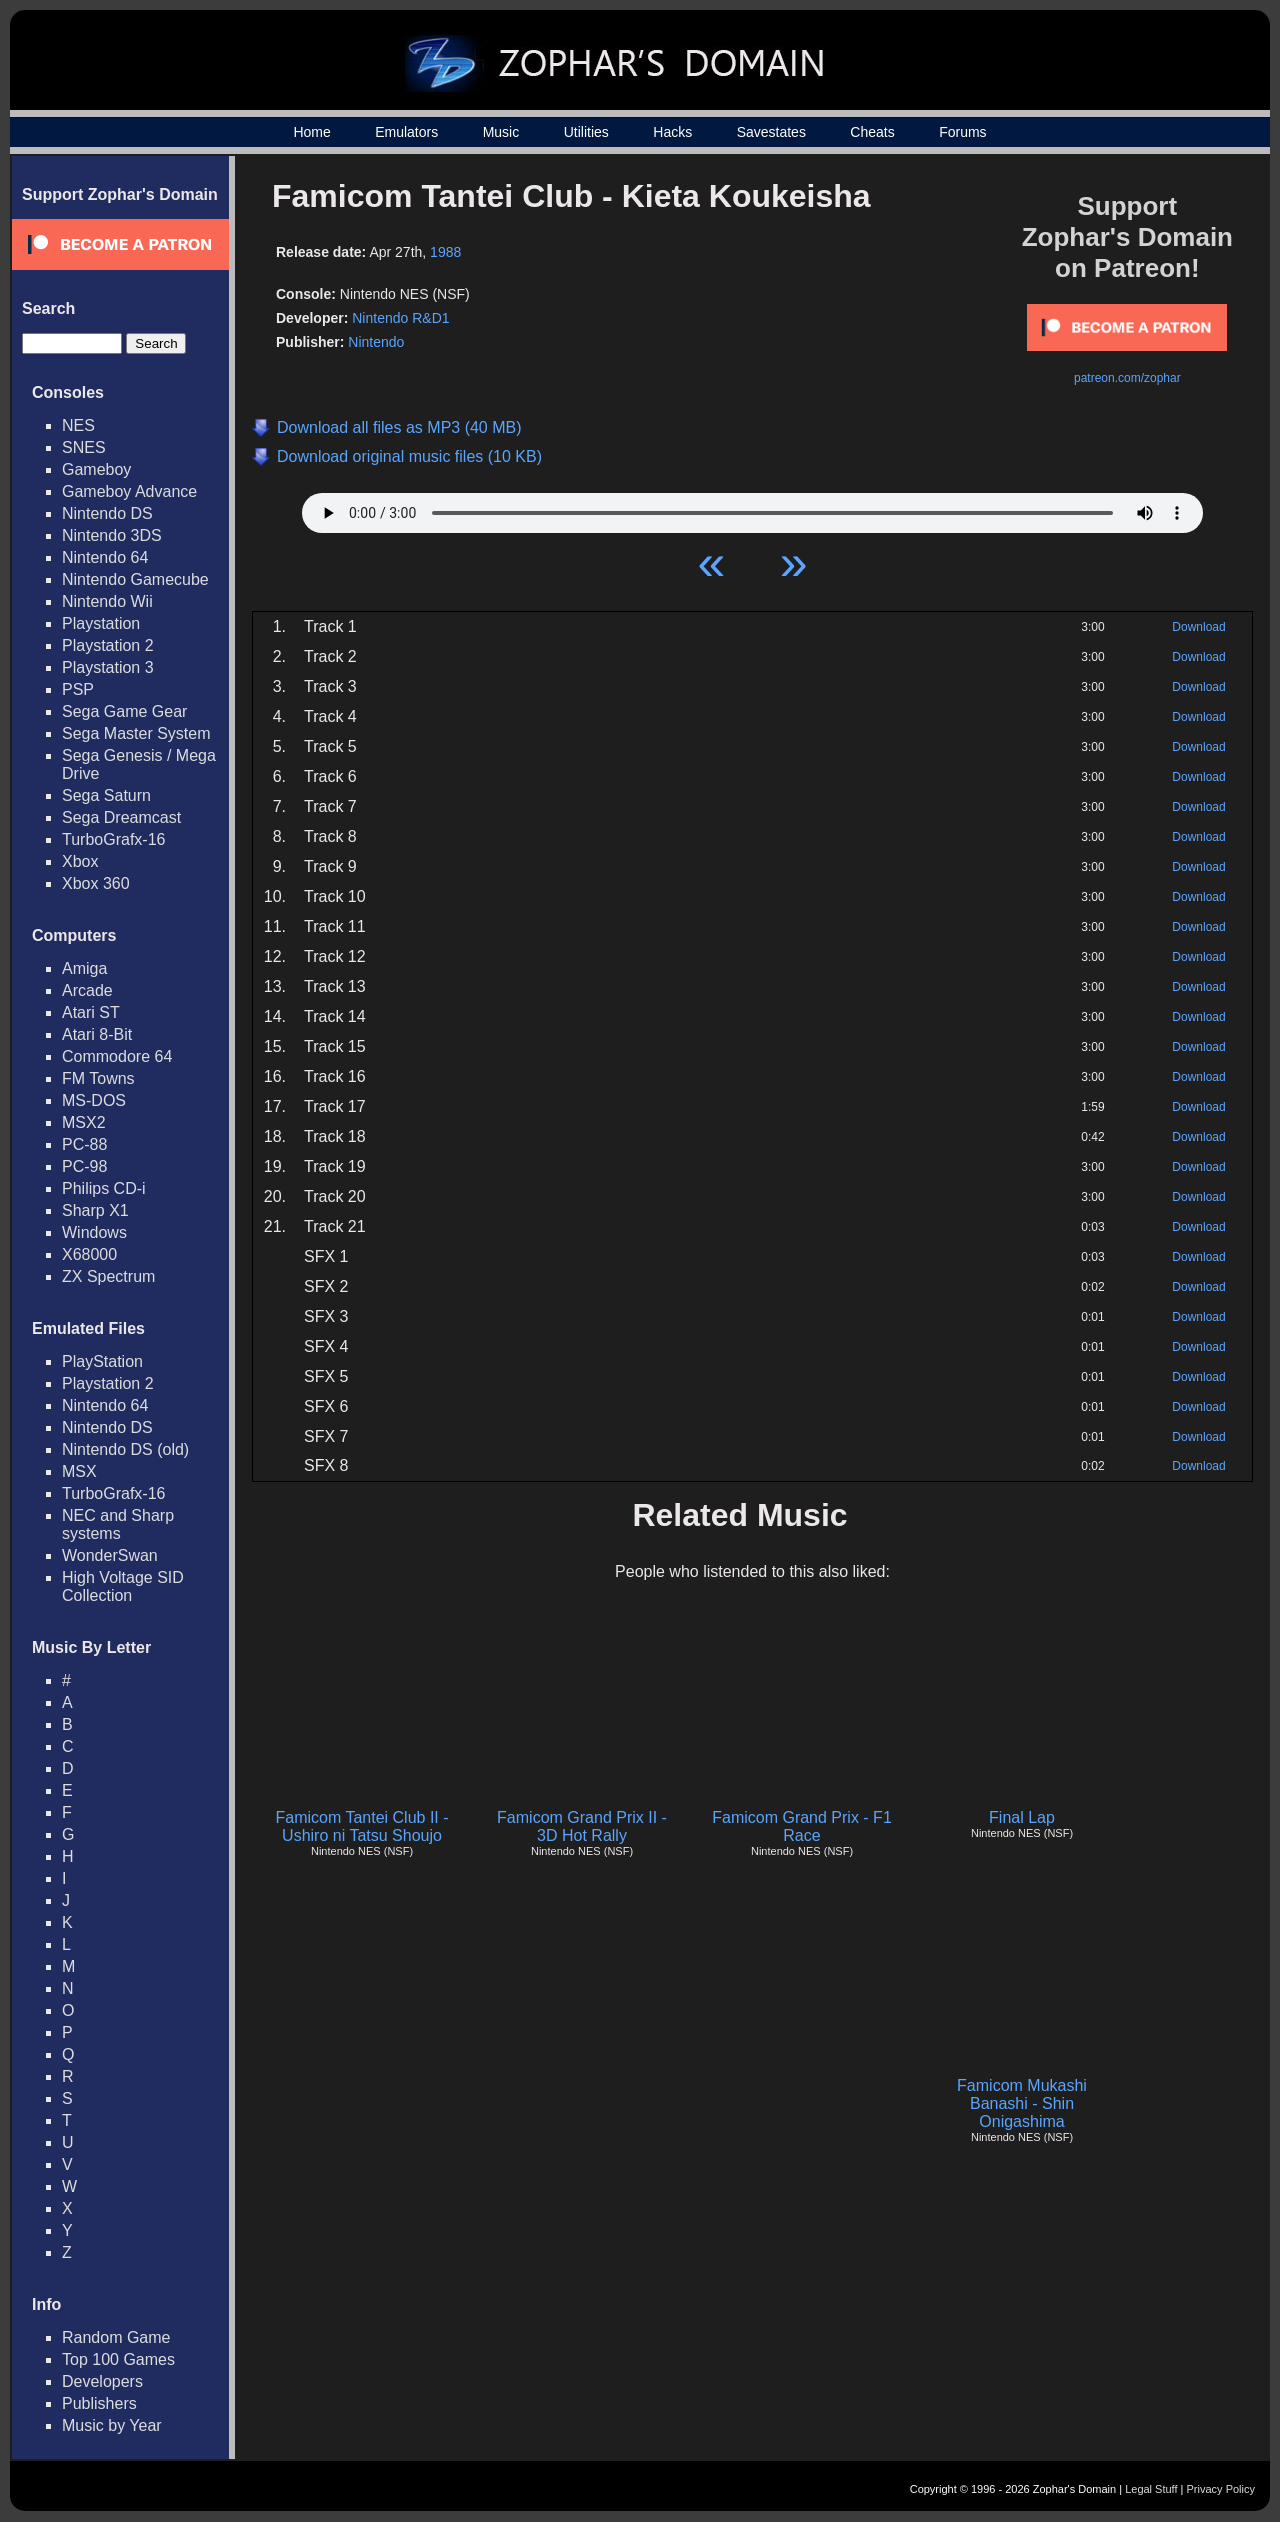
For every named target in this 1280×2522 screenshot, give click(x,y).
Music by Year (112, 2425)
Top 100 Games (118, 2359)
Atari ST (91, 1012)
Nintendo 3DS (112, 535)
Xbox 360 (96, 883)
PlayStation (102, 1361)
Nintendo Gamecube (135, 579)
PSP (78, 689)
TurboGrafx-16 (113, 839)
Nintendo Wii (107, 601)
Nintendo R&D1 (400, 318)
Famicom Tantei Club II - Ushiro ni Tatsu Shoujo (361, 1826)
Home (311, 132)
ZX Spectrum (108, 1276)
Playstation (101, 623)
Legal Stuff (1151, 2489)
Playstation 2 (108, 645)
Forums (962, 132)
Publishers (99, 2403)
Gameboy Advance (129, 491)
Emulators (406, 132)
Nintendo (376, 342)
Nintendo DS (107, 513)
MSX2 (84, 1122)
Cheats (872, 132)
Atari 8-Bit (97, 1034)
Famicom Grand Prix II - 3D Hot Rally (582, 1826)
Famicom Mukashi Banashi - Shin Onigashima (1022, 2103)
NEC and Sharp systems (118, 1524)
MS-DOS (94, 1100)
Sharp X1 (95, 1210)
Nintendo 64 (105, 557)
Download (1198, 627)
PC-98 (84, 1166)
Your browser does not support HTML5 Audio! (752, 508)
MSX (79, 1471)
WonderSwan (110, 1555)
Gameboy (96, 469)
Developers (102, 2381)
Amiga (84, 968)
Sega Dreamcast (121, 817)
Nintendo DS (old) (125, 1449)
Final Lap (1022, 1817)
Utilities (586, 132)
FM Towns (98, 1078)
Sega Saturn (106, 795)
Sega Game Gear (124, 711)
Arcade (87, 990)
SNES (84, 447)
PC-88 (84, 1144)
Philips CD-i (104, 1188)
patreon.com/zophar (1127, 378)
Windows (94, 1232)
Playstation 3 (108, 667)
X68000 (89, 1254)
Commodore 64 (117, 1056)
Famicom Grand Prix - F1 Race (802, 1826)
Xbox (80, 861)
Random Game (116, 2337)
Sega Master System (136, 733)
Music (501, 132)
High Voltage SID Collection (123, 1586)
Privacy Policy (1221, 2489)
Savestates (771, 132)
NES (78, 425)
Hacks (672, 132)
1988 (445, 252)
